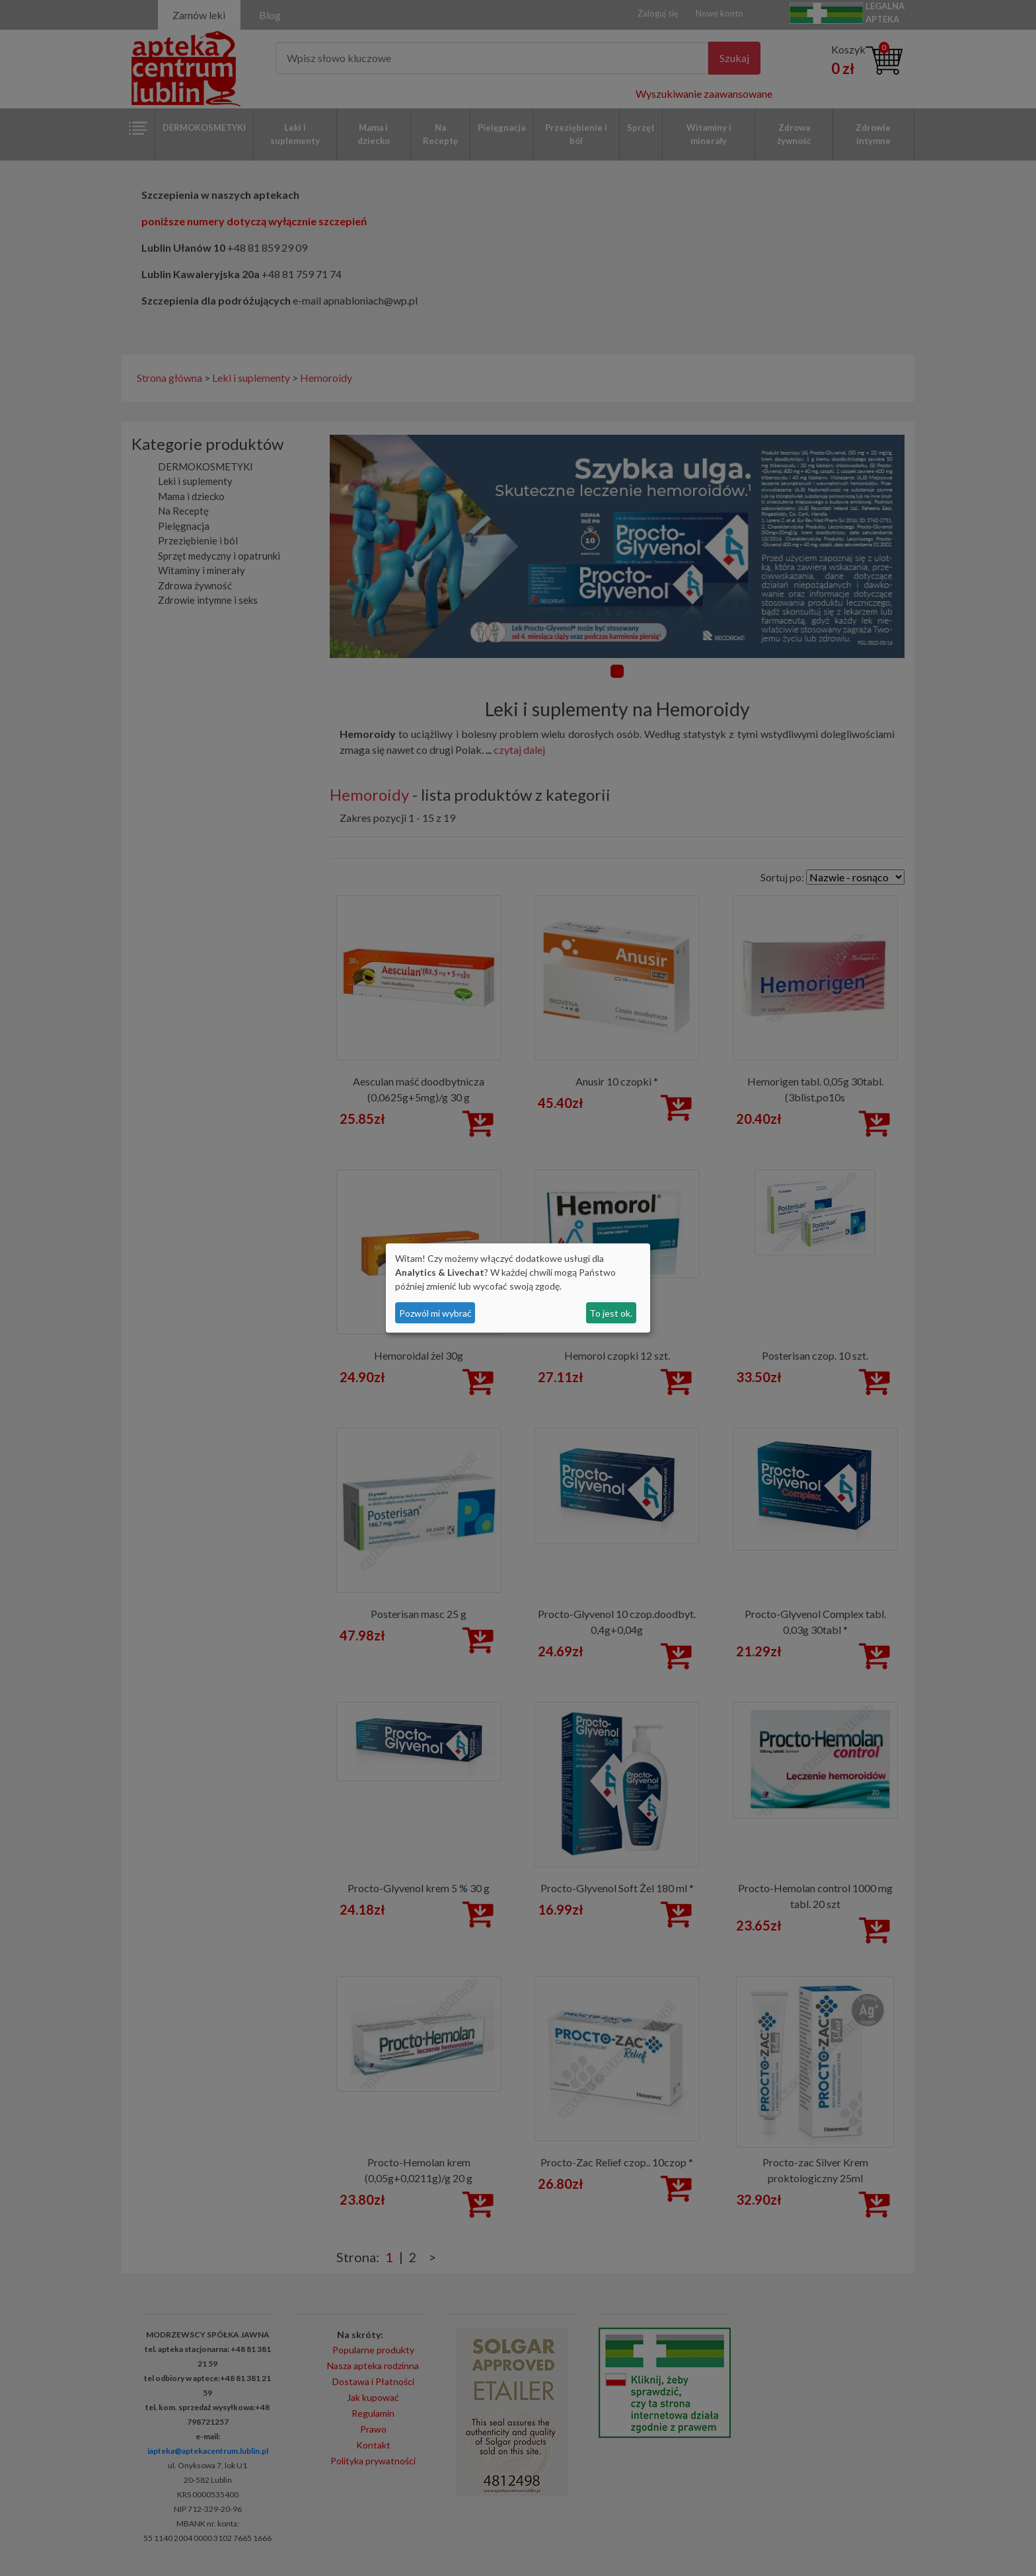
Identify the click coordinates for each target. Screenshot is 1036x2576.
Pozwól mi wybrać (435, 1313)
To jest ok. (610, 1313)
